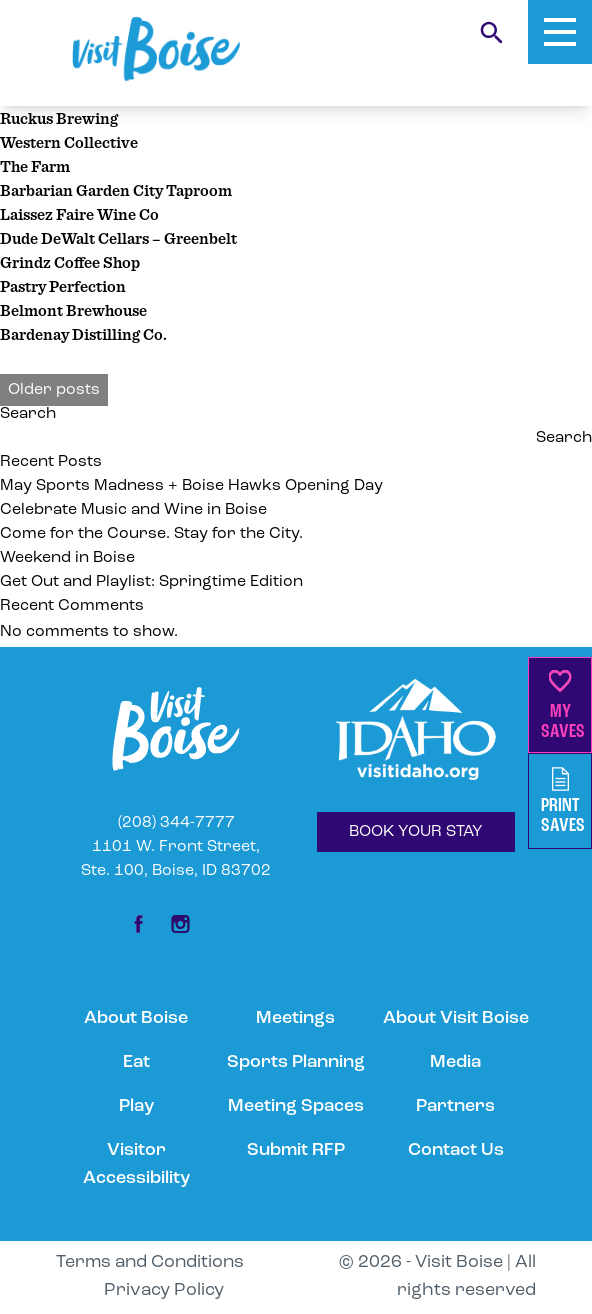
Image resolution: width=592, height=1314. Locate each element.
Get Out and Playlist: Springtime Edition (151, 582)
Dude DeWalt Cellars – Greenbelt (118, 238)
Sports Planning (296, 1062)
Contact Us (456, 1150)
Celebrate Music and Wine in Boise (133, 510)
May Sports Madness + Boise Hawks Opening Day (193, 486)
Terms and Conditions (150, 1262)
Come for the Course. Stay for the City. (153, 534)
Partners (455, 1106)
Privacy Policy (164, 1290)
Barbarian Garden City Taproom (116, 190)
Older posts (54, 390)
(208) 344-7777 (176, 823)
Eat (136, 1062)
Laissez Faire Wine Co (79, 214)
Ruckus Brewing (59, 118)
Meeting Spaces (296, 1106)
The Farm (35, 166)
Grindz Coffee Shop (70, 262)
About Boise (136, 1018)
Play (136, 1106)
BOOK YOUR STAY (416, 832)
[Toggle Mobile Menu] (560, 32)
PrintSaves (563, 801)
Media (455, 1062)
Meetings (295, 1018)
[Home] (156, 49)
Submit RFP (296, 1150)
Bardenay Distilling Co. (83, 334)
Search (28, 414)
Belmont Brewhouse (73, 310)
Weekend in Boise (67, 558)
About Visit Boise (456, 1018)
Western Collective (69, 142)
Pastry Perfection (63, 286)
